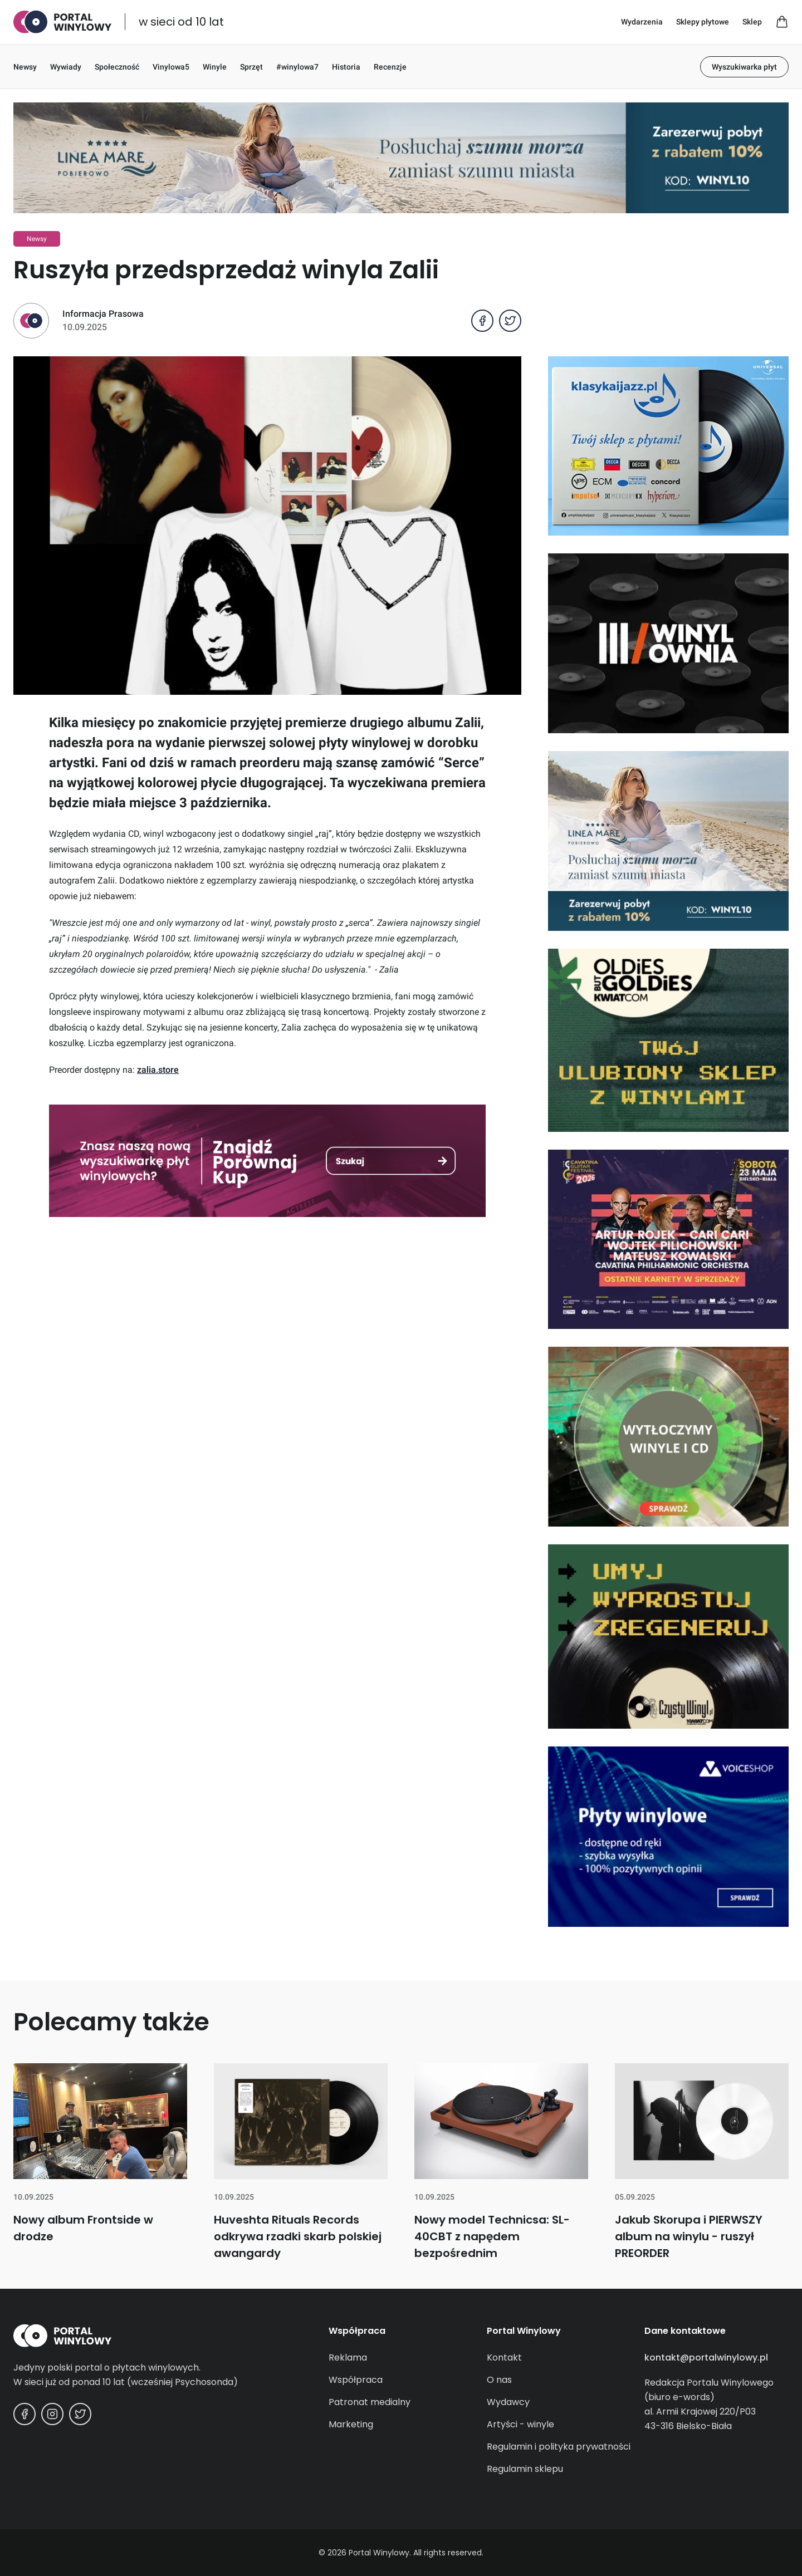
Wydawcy (508, 2402)
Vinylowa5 (171, 66)
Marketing (351, 2424)
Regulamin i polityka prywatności (558, 2446)
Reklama (348, 2357)
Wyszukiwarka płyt (744, 66)
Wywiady (65, 66)
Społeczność (117, 66)
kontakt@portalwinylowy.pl (706, 2357)
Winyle (215, 66)
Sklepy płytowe (702, 21)
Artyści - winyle (520, 2424)
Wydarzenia (642, 21)
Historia (346, 66)
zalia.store (158, 1069)
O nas (499, 2379)
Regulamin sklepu (525, 2468)
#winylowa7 (297, 66)
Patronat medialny (369, 2402)
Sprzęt (251, 66)
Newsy (25, 66)
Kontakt (504, 2357)
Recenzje (390, 66)
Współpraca (356, 2379)
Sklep (752, 21)
